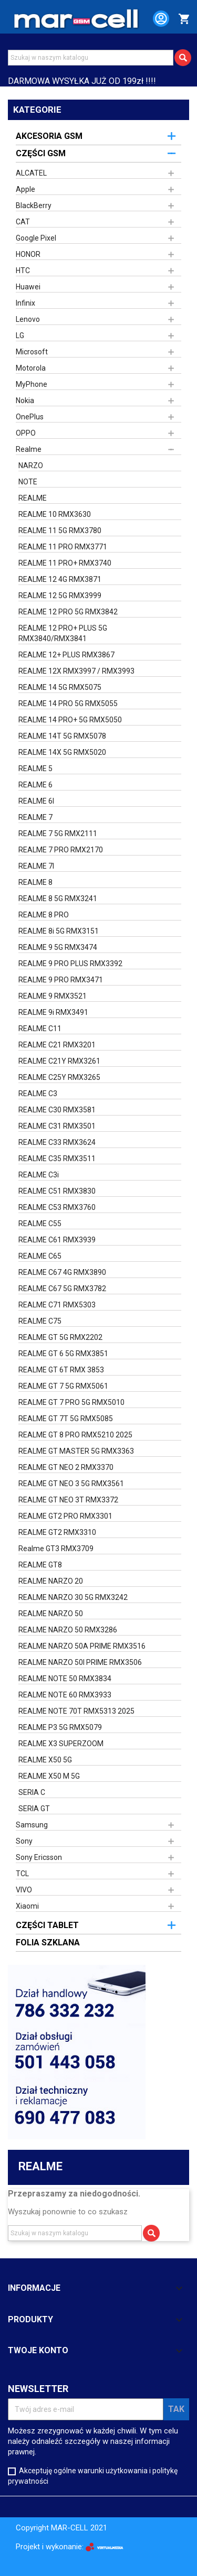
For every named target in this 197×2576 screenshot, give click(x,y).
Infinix (25, 303)
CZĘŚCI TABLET (47, 1925)
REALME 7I (36, 866)
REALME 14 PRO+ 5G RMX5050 (70, 720)
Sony (24, 1841)
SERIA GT (34, 1808)
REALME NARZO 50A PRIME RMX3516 (82, 1646)
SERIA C (31, 1792)
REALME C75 (39, 1321)
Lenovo (28, 319)
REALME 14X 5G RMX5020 (62, 752)
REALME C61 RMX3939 (57, 1240)
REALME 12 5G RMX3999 (59, 595)
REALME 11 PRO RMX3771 (62, 547)
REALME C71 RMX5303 (57, 1305)
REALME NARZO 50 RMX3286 (67, 1630)
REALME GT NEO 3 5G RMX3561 (71, 1483)
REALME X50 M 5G (49, 1776)
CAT (23, 222)
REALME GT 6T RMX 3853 (61, 1370)
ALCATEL (31, 173)
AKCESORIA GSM (49, 136)
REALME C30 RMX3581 (57, 1110)
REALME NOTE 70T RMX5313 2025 (76, 1711)
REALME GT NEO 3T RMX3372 (68, 1500)
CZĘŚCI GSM (41, 153)
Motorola (31, 368)
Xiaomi (27, 1906)
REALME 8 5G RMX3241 (57, 898)
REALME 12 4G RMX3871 (59, 579)
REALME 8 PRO (43, 915)
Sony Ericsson (39, 1857)
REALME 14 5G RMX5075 (59, 687)
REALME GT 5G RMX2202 (60, 1337)
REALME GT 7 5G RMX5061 (63, 1386)
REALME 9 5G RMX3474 (57, 947)
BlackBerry (33, 205)
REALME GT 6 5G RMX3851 (63, 1353)
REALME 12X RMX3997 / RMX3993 (76, 671)
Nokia (25, 400)
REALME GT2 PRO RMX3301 (65, 1516)
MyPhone (31, 384)
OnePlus (30, 417)
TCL (22, 1873)
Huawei (28, 287)
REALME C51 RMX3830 (57, 1191)
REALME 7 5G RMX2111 (57, 833)
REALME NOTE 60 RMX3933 (64, 1695)
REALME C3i (38, 1175)
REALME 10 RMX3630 (54, 514)
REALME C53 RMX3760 (57, 1207)
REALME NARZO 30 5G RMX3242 (73, 1597)
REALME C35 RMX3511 (57, 1158)
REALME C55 (39, 1223)
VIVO (24, 1890)
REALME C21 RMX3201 (57, 1045)
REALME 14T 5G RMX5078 (62, 736)
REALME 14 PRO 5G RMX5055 (68, 703)
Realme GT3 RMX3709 (56, 1548)
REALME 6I (36, 801)
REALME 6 (35, 785)
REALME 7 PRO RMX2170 (60, 850)
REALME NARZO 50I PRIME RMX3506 (80, 1662)
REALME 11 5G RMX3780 (59, 530)
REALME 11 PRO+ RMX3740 (64, 563)
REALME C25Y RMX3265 (59, 1077)
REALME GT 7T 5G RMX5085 (65, 1418)
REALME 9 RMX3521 (52, 996)
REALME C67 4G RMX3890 (62, 1272)
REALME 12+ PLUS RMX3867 (66, 655)
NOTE (27, 482)
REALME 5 (35, 768)
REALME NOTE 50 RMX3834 (64, 1678)
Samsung (32, 1825)
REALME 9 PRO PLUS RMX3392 (70, 963)
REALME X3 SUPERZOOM (60, 1743)
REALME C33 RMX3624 (57, 1142)
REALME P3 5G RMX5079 (60, 1727)
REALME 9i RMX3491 (53, 1012)
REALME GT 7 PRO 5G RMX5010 (71, 1402)
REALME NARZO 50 (50, 1613)
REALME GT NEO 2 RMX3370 (65, 1467)
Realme (29, 449)
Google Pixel (36, 238)
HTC (23, 270)
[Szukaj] (90, 58)
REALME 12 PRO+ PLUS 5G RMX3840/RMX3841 (62, 633)
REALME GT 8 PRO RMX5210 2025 (75, 1435)
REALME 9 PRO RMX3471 (60, 980)
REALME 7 (35, 817)
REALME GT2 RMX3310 (57, 1532)
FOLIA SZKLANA (48, 1942)
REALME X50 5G (45, 1760)
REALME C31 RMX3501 (57, 1126)
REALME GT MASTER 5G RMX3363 (76, 1451)
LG (20, 335)
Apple (25, 189)
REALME (32, 498)
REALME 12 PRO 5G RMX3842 (68, 612)
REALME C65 (39, 1256)
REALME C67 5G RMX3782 (62, 1288)
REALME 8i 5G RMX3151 (58, 931)
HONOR (28, 254)
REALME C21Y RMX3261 (59, 1061)
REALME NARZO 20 (50, 1581)
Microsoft (32, 352)
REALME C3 (37, 1093)
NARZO (30, 465)
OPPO (26, 433)
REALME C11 (39, 1028)
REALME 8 (35, 882)
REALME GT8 (40, 1565)
